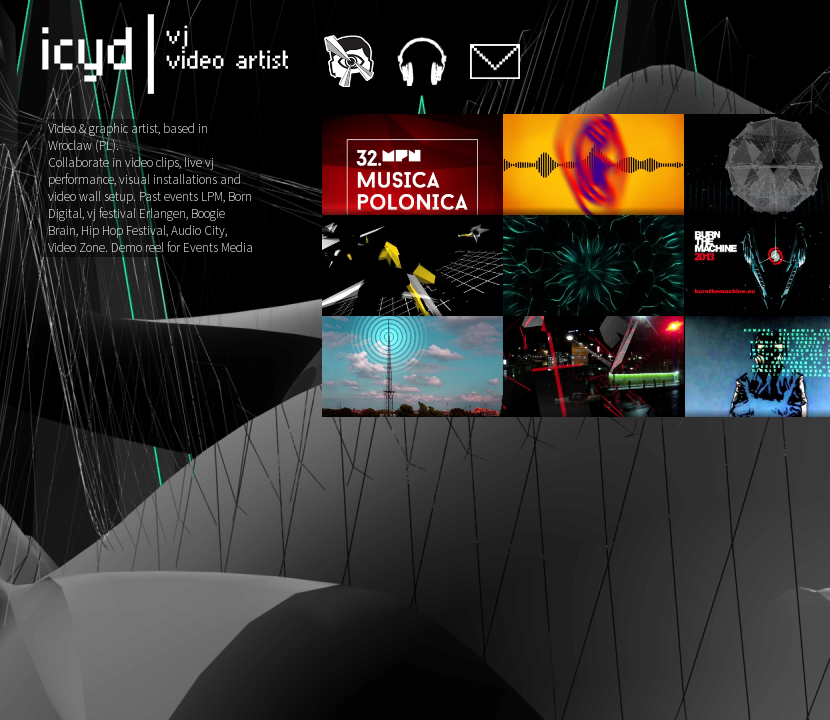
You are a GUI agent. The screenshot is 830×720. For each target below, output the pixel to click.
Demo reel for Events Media (182, 247)
